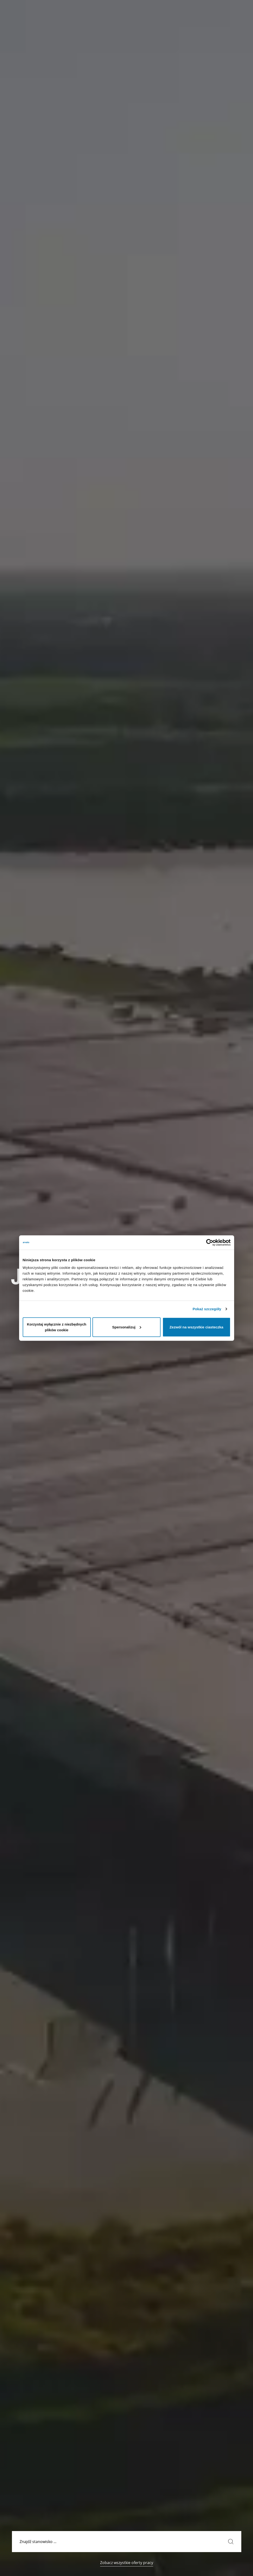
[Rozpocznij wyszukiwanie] (231, 2541)
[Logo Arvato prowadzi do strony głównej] (24, 11)
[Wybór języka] (229, 11)
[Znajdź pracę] (167, 11)
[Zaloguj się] (240, 11)
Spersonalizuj (126, 1327)
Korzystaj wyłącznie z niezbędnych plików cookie (56, 1327)
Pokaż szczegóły (207, 1309)
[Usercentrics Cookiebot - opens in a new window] (210, 1242)
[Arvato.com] (204, 12)
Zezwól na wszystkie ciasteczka (196, 1327)
